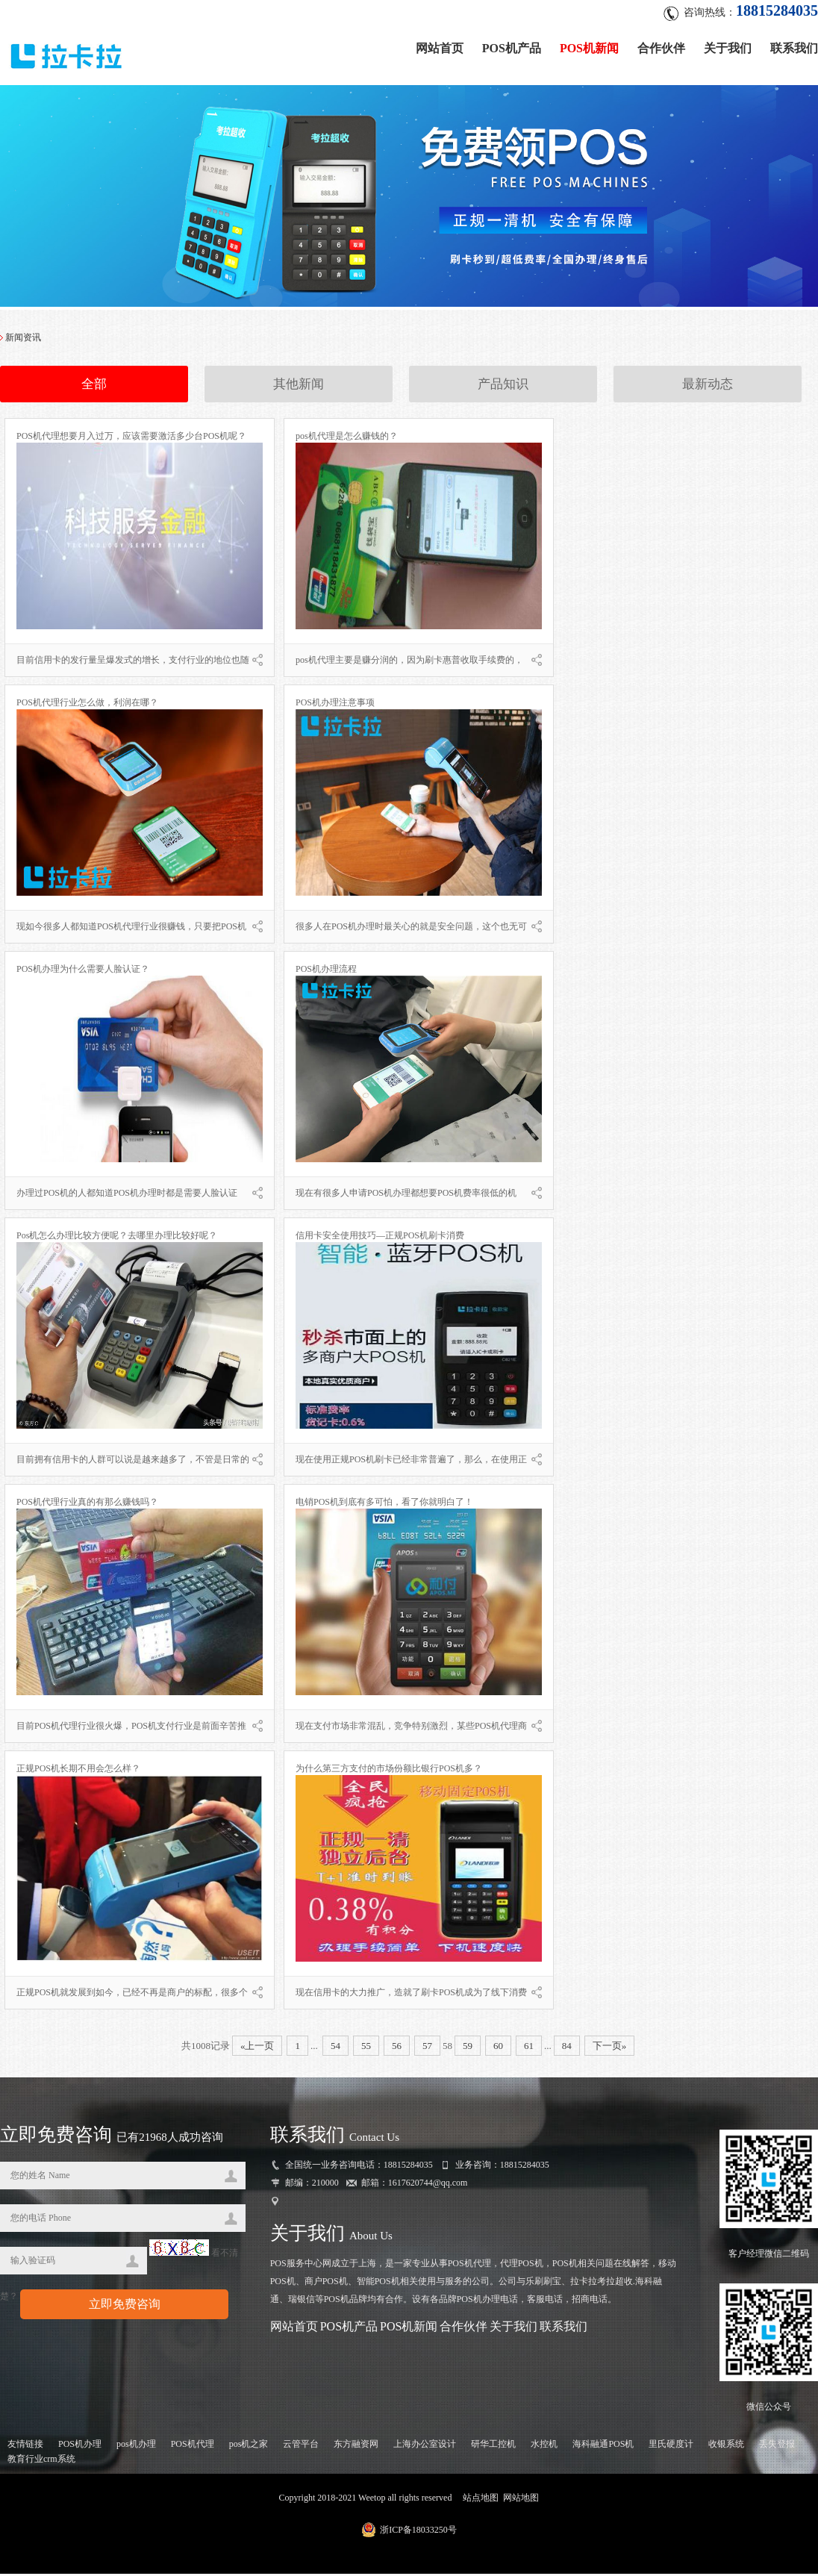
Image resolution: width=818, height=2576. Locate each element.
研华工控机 (493, 2446)
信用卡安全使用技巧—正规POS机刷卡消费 (380, 1237)
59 (467, 2047)
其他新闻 (298, 386)
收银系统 (726, 2446)
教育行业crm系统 (41, 2461)
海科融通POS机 (603, 2446)
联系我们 (794, 46)
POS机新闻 (589, 46)
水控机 (544, 2446)
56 (397, 2047)
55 (366, 2047)
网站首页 (439, 46)
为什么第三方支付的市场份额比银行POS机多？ (389, 1770)
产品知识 (503, 386)
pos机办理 (136, 2446)
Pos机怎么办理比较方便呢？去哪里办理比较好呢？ (116, 1237)
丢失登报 (777, 2446)
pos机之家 (249, 2446)
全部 (94, 386)
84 (567, 2047)
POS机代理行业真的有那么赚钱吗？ (87, 1504)
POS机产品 (511, 46)
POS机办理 (80, 2446)
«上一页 (257, 2047)
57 (427, 2047)
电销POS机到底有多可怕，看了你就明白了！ (384, 1504)
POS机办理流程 (326, 971)
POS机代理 (192, 2446)
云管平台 (301, 2446)
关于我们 (728, 46)
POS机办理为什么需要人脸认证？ (82, 971)
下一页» (610, 2047)
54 (335, 2047)
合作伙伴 (661, 46)
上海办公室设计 (424, 2446)
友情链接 (25, 2446)
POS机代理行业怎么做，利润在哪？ (87, 704)
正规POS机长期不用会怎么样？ (78, 1770)
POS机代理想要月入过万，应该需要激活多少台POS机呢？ (131, 438)
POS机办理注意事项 (335, 704)
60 (498, 2047)
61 (529, 2047)
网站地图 (521, 2500)
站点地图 (481, 2500)
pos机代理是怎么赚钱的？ (347, 438)
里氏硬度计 (671, 2446)
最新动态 (707, 386)
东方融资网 (356, 2446)
